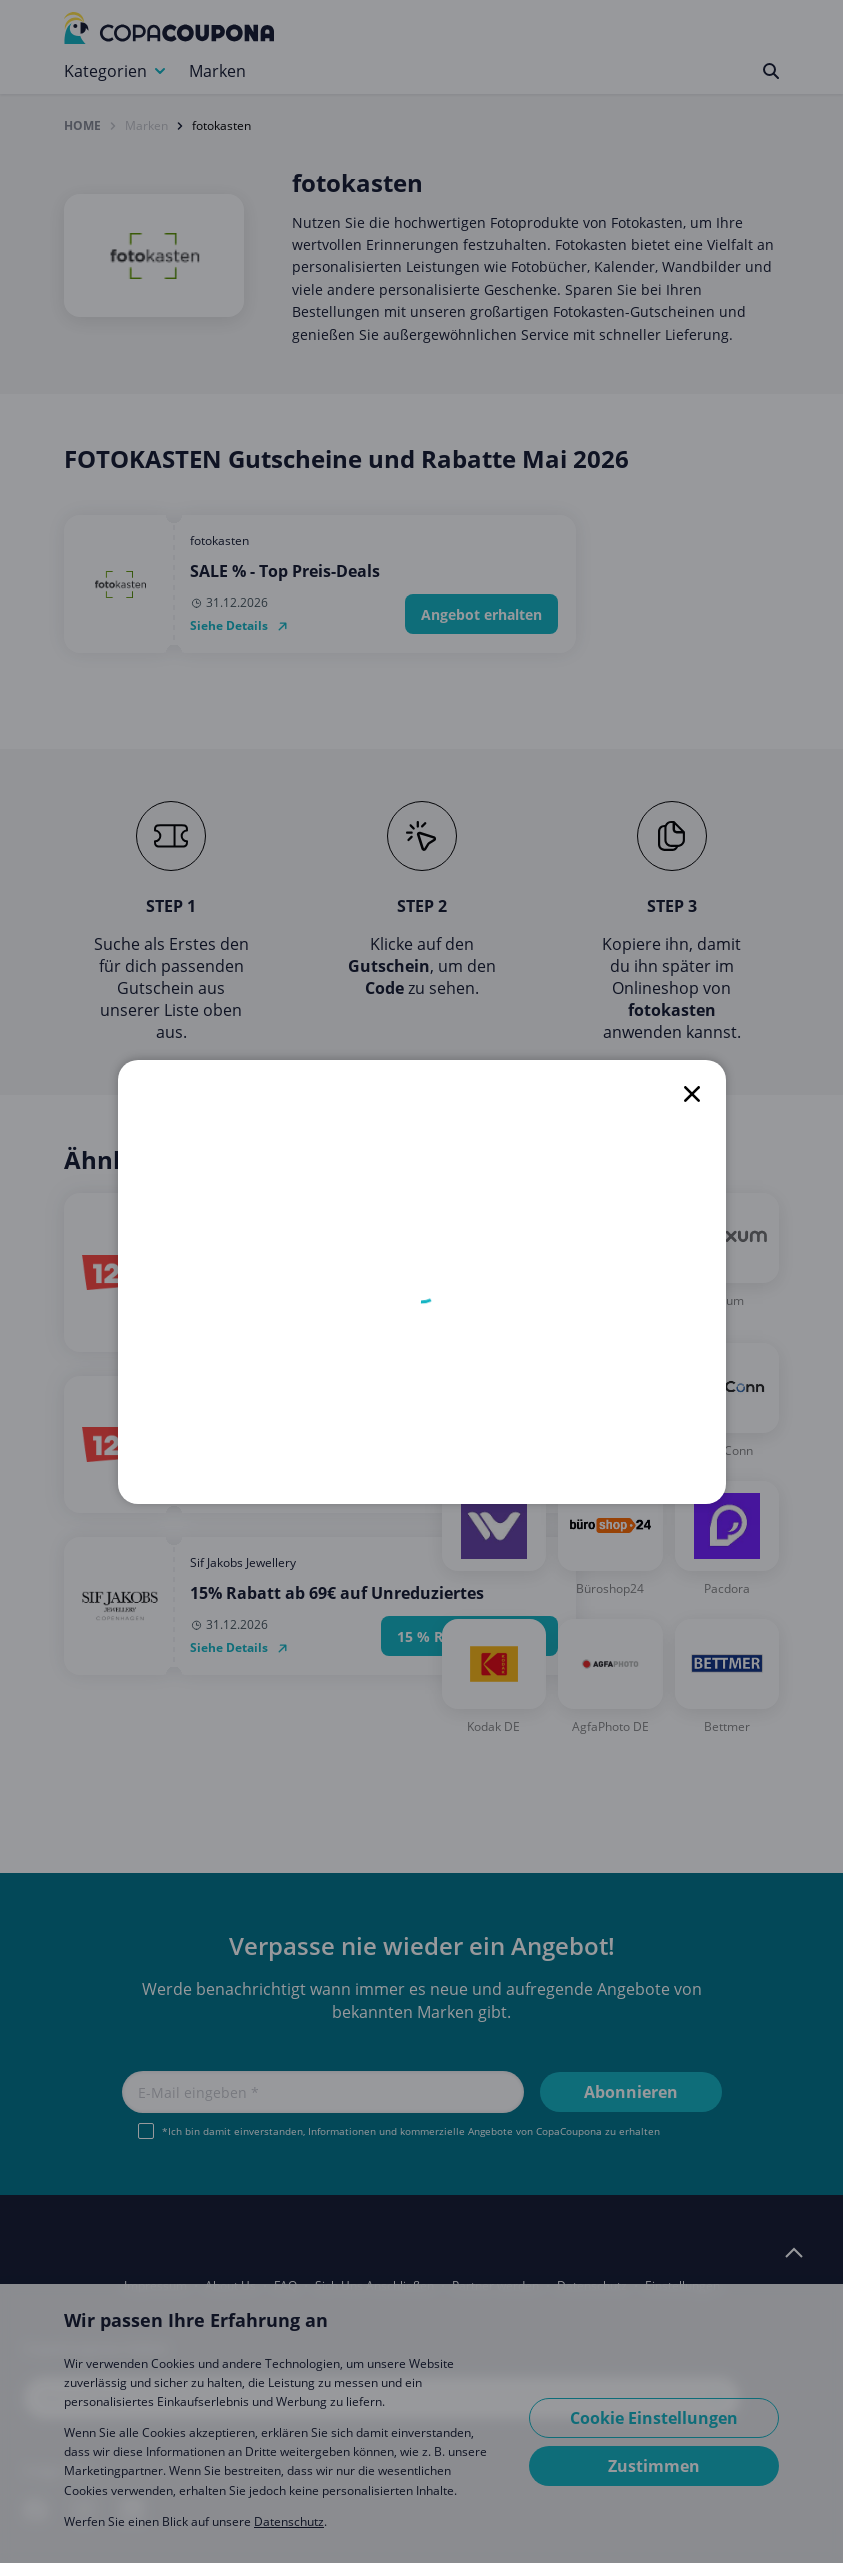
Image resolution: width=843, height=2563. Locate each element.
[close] (692, 1094)
